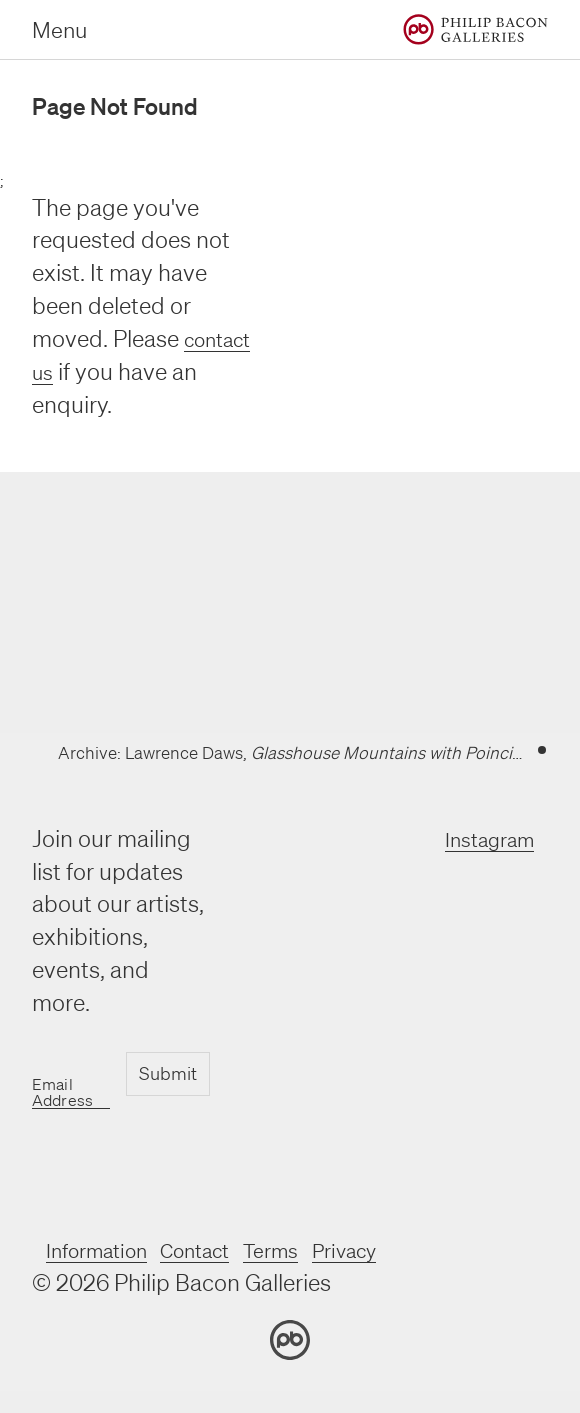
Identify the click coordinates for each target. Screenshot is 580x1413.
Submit (167, 1074)
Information (107, 1249)
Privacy (395, 1249)
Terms (310, 1249)
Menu (59, 29)
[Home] (475, 29)
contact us (85, 371)
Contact (222, 1249)
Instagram (480, 838)
